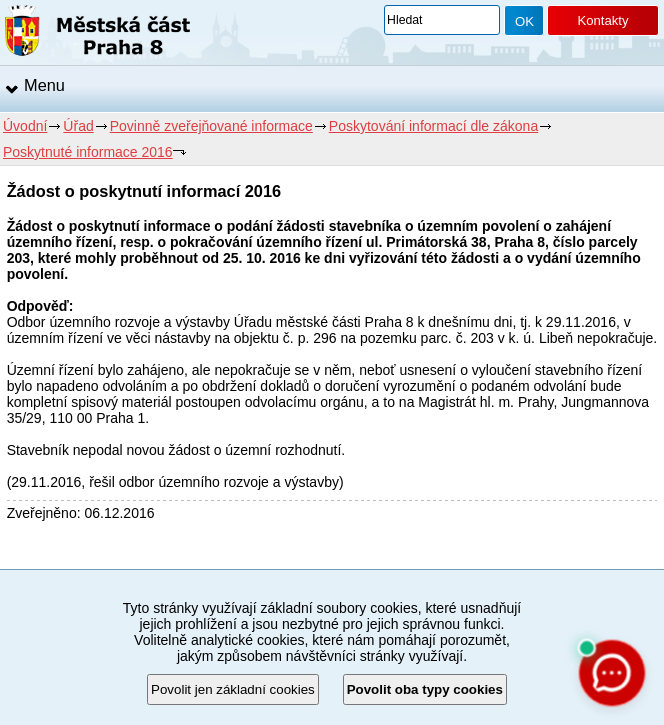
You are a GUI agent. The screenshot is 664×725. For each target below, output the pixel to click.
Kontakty (602, 20)
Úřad (78, 126)
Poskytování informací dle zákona (433, 126)
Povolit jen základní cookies (233, 689)
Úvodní (25, 126)
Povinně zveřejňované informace (211, 126)
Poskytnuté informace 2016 (88, 152)
